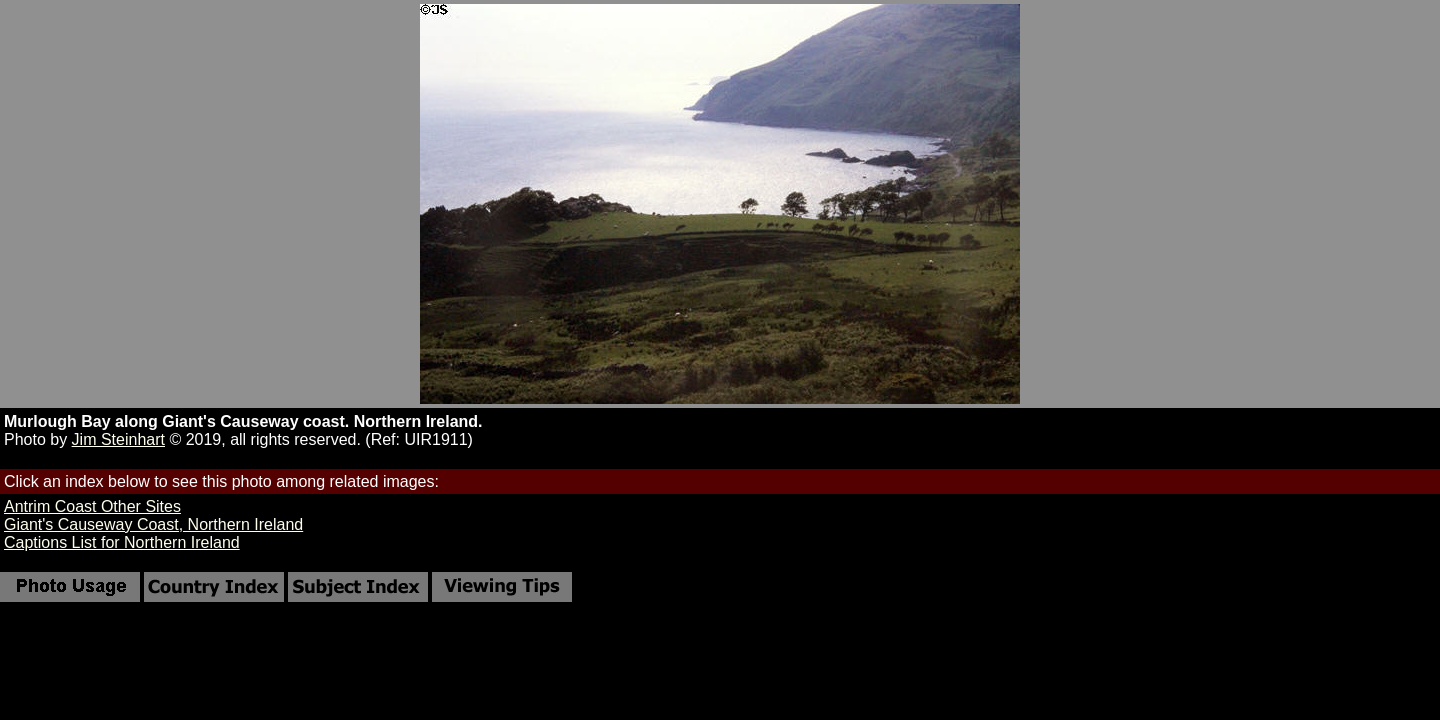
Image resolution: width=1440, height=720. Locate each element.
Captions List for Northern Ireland (122, 542)
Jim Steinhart (118, 439)
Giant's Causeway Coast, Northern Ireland (153, 524)
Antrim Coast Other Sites (92, 506)
